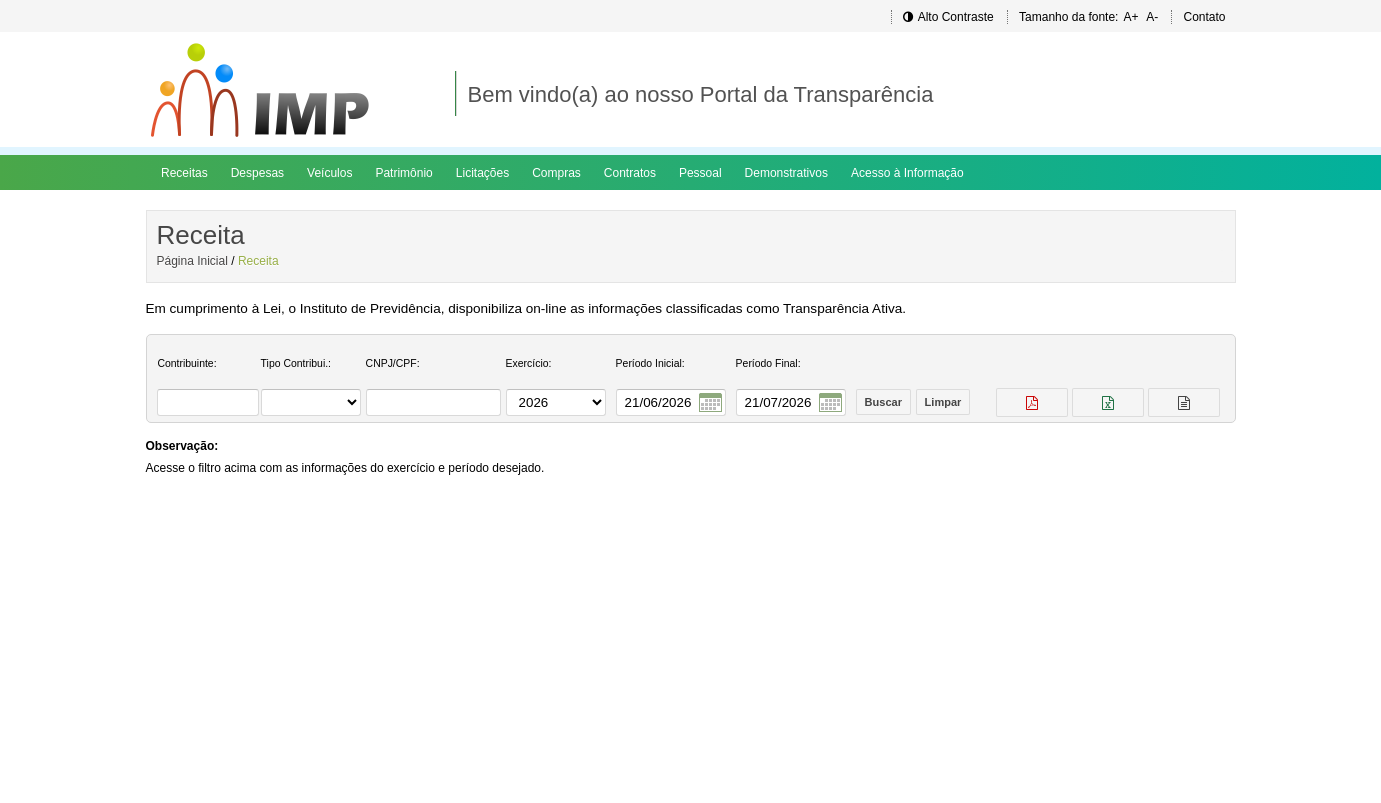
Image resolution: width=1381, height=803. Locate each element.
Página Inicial (192, 261)
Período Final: (768, 363)
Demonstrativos (786, 173)
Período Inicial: (650, 363)
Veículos (329, 173)
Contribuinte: (186, 363)
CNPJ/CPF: (393, 363)
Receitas (184, 173)
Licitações (482, 173)
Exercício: (529, 363)
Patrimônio (403, 173)
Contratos (630, 173)
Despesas (257, 173)
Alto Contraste (948, 17)
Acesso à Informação (907, 173)
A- (1152, 17)
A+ (1130, 17)
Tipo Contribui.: (296, 363)
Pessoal (700, 173)
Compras (556, 173)
